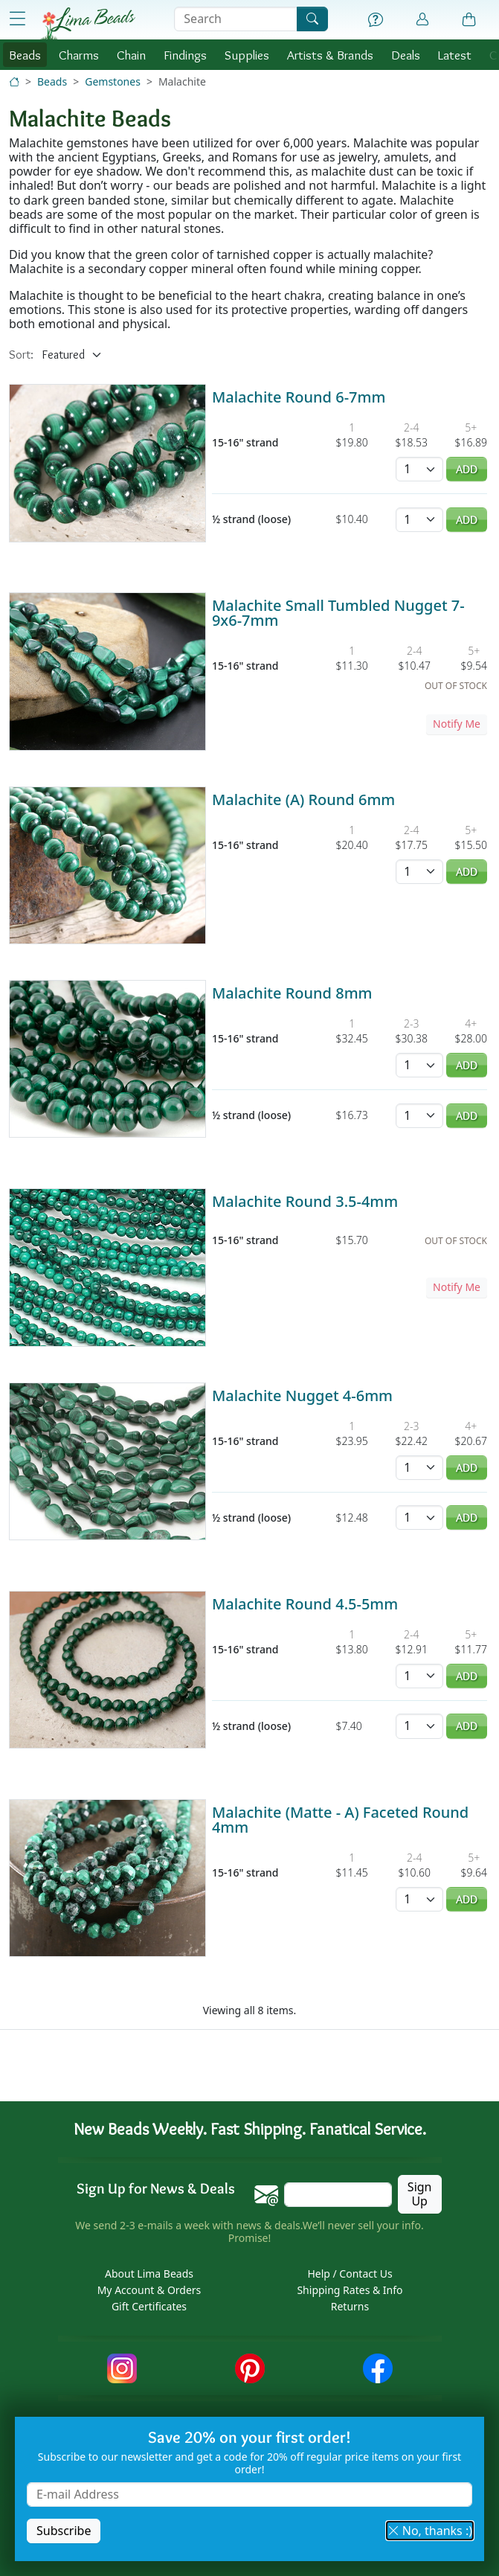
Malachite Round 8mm (292, 993)
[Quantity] (419, 469)
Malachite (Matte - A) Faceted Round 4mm (340, 1819)
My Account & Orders (149, 2290)
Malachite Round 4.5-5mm (305, 1604)
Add (466, 469)
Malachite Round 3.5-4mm (305, 1201)
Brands (330, 55)
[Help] (375, 20)
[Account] (422, 20)
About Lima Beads (149, 2273)
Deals (405, 55)
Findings (185, 55)
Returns (350, 2306)
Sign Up (420, 2194)
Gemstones (113, 81)
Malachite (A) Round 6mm (303, 799)
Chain (131, 55)
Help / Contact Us (349, 2273)
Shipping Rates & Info (349, 2290)
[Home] (14, 81)
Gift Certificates (149, 2306)
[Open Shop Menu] (17, 19)
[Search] (312, 19)
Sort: (21, 354)
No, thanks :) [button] (429, 2530)
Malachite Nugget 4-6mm (302, 1395)
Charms (79, 55)
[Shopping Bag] (469, 20)
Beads (25, 55)
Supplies (247, 55)
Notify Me (456, 724)
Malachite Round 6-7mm (298, 397)
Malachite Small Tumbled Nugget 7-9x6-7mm (338, 612)
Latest (454, 55)
